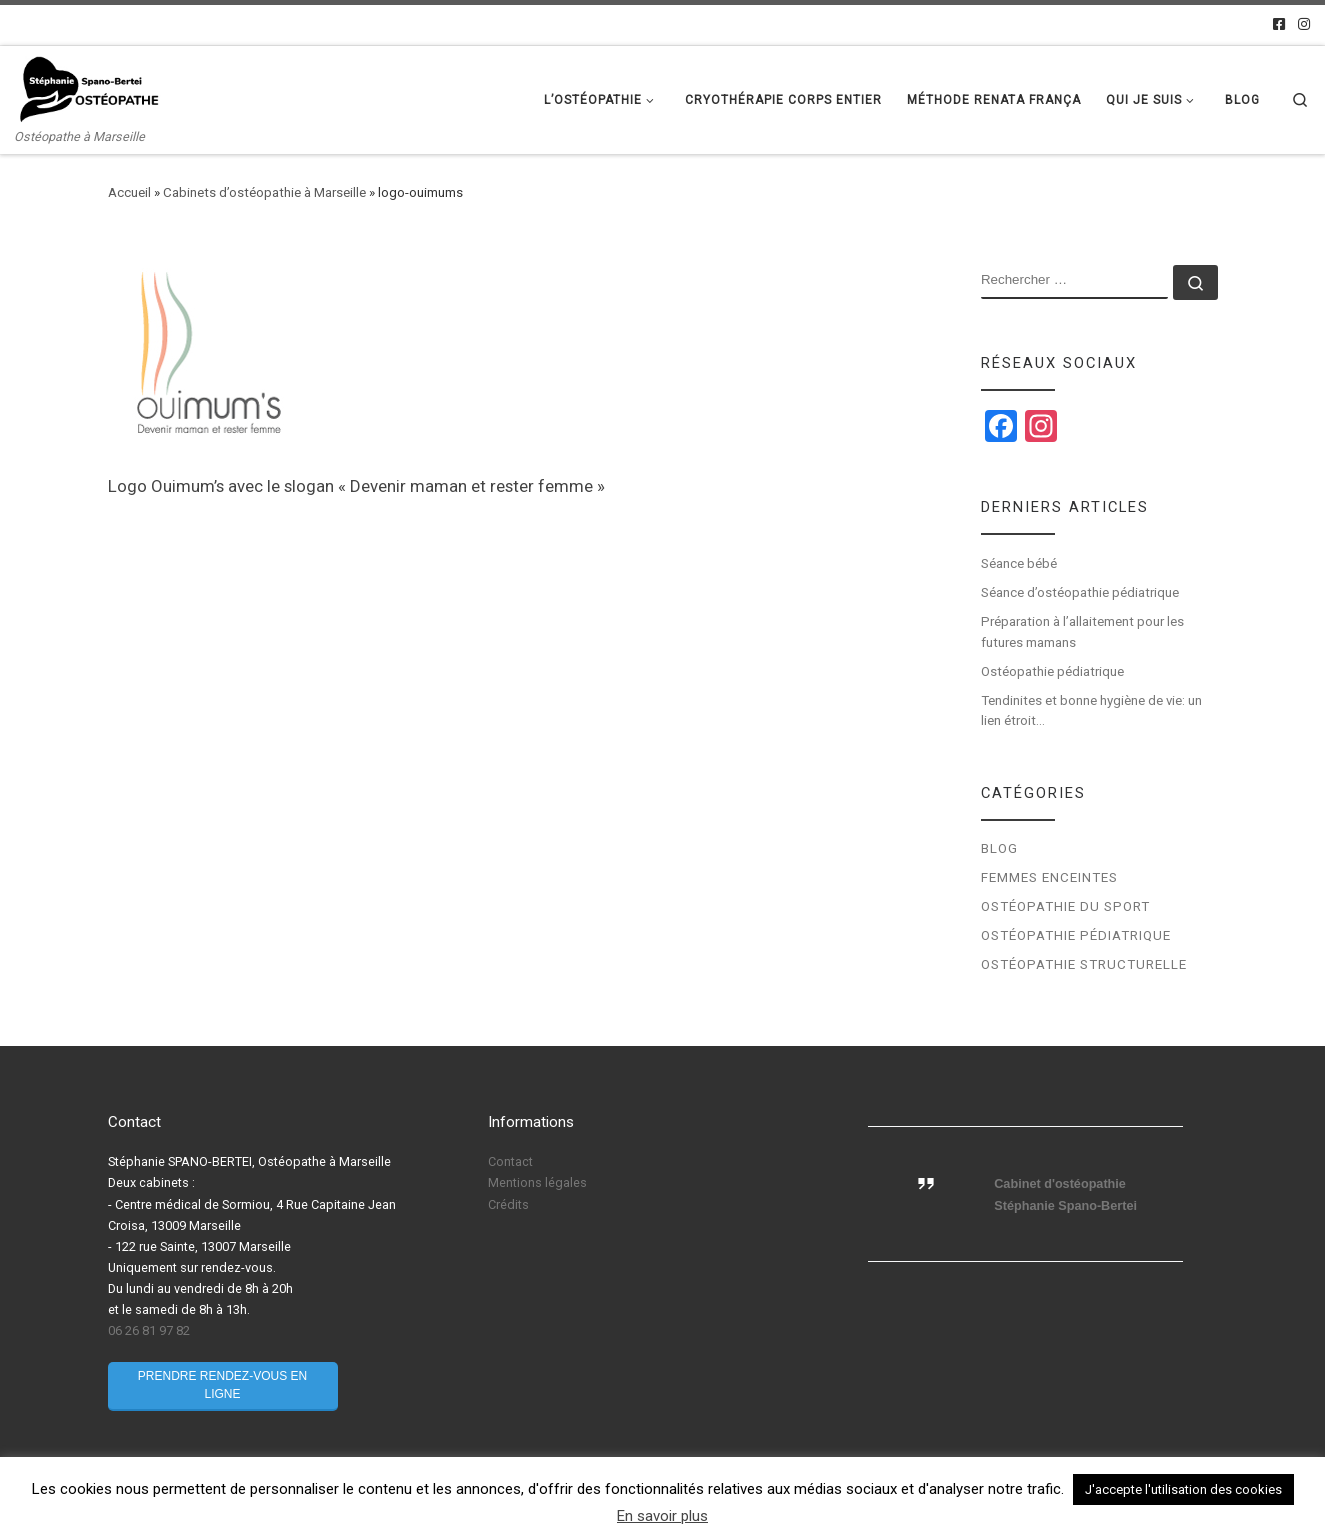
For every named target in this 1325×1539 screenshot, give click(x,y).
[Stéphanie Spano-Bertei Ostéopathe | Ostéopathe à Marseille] (90, 88)
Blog (999, 848)
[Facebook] (1279, 25)
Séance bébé (1019, 563)
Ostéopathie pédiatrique (1054, 671)
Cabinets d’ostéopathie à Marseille (264, 192)
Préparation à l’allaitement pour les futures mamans (1082, 632)
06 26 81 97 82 (149, 1330)
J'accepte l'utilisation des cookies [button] (1183, 1489)
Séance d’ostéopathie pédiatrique (1080, 592)
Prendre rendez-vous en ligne (222, 1384)
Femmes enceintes (1049, 877)
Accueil (129, 192)
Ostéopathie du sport (1065, 906)
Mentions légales (537, 1182)
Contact (510, 1161)
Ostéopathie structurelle (1084, 964)
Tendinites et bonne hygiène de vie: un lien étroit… (1091, 711)
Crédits (508, 1204)
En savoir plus (662, 1516)
